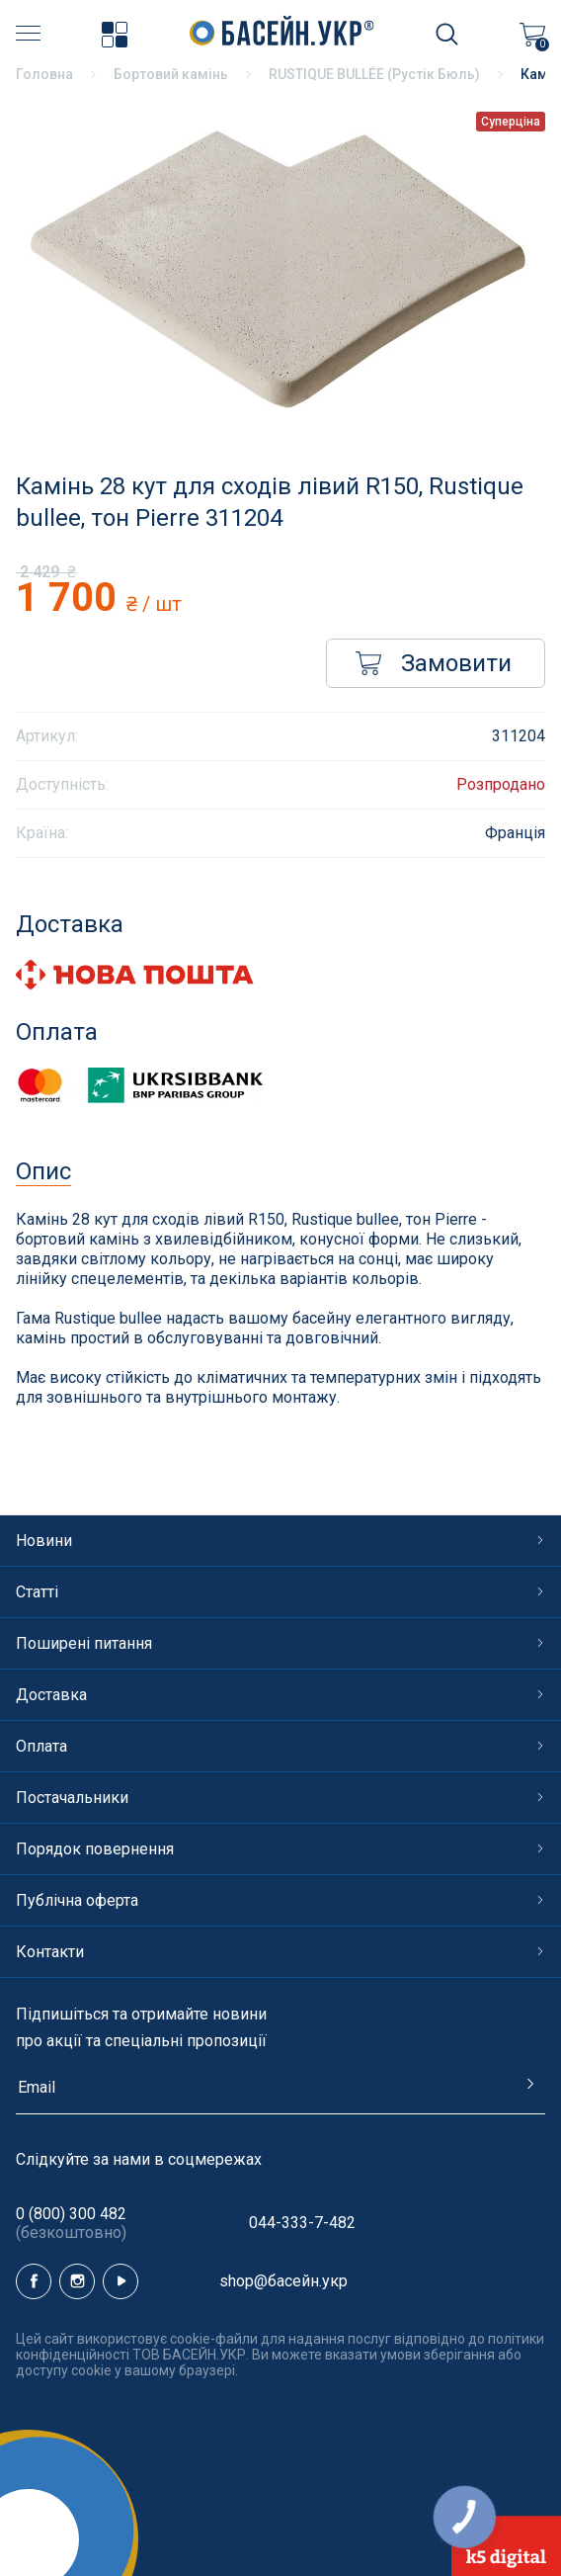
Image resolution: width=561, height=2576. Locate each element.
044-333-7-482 (302, 2222)
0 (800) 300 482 (71, 2223)
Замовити (434, 663)
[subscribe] (280, 2095)
